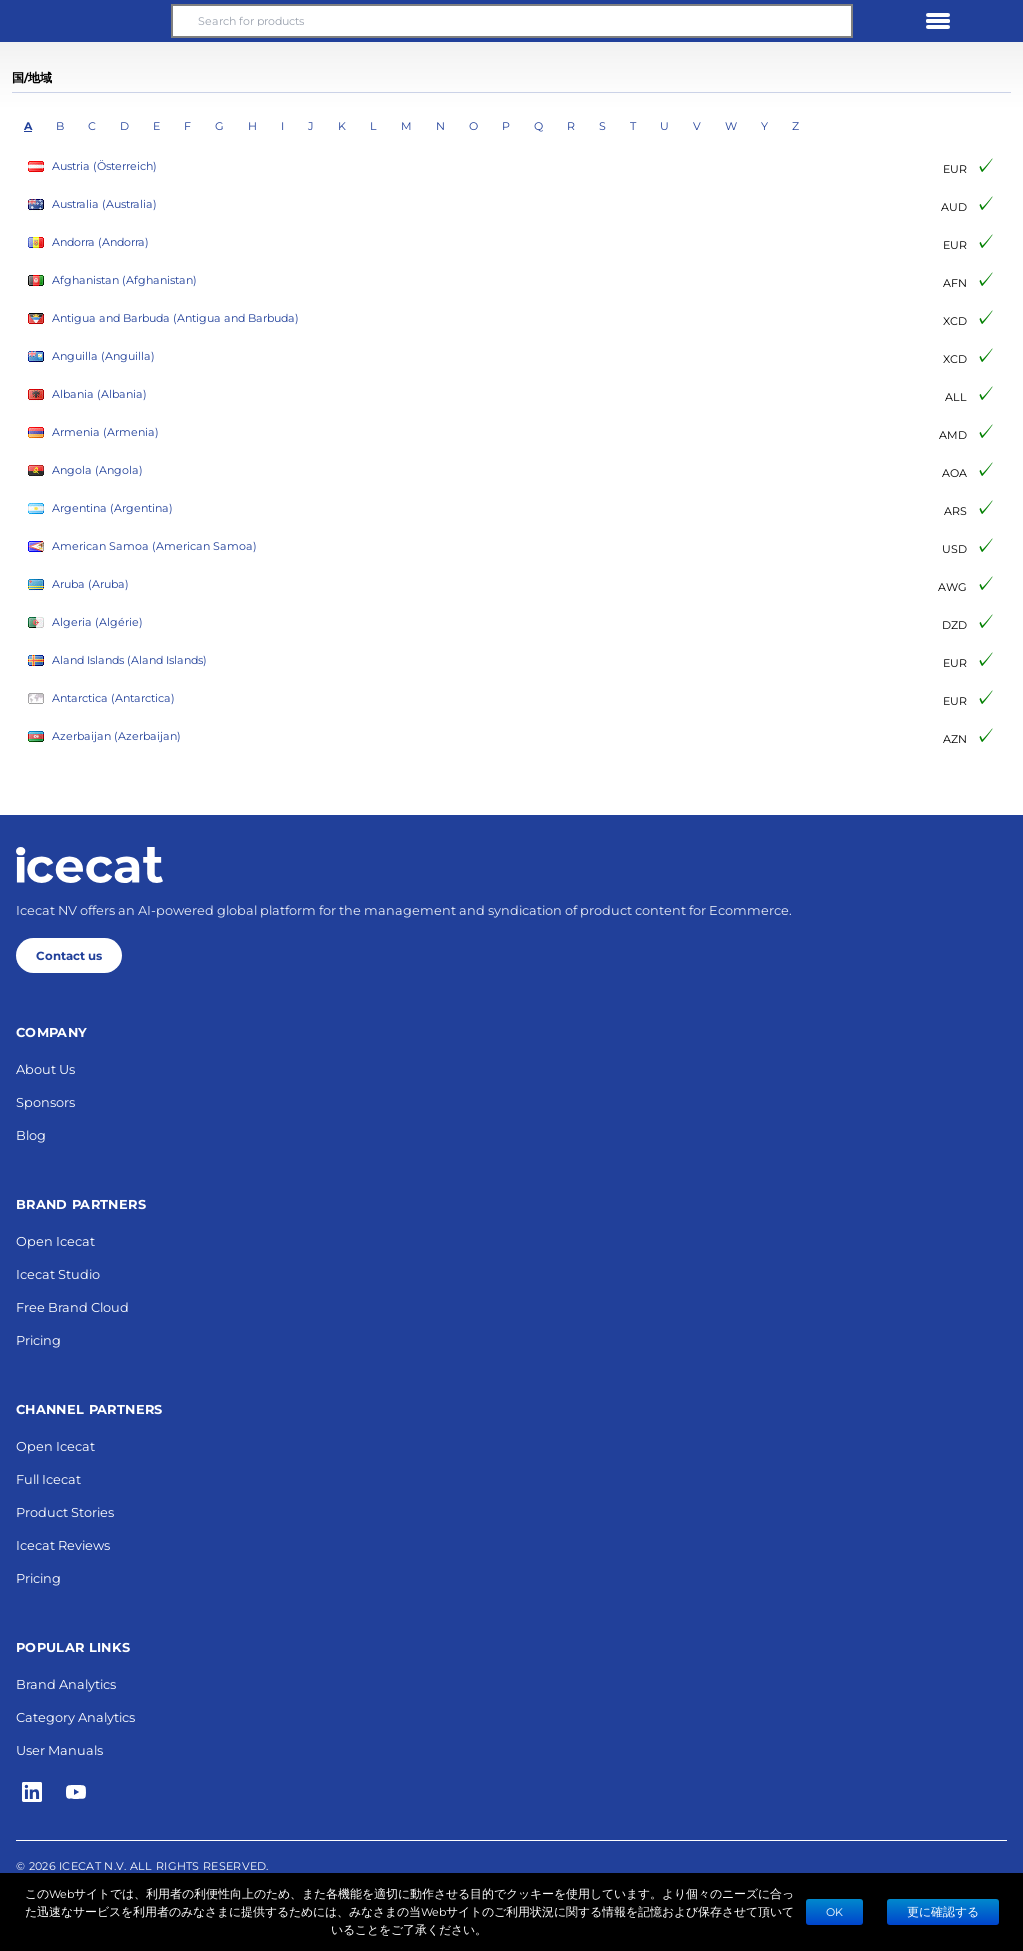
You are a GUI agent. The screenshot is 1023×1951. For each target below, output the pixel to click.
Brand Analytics (66, 1683)
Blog (31, 1134)
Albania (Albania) (87, 394)
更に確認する (943, 1911)
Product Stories (65, 1511)
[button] (85, 21)
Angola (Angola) (85, 470)
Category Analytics (75, 1716)
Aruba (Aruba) (78, 584)
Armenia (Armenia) (93, 432)
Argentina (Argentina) (100, 508)
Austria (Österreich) (92, 166)
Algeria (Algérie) (85, 622)
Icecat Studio (58, 1273)
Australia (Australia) (92, 204)
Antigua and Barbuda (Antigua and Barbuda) (163, 318)
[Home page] (89, 865)
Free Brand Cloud (72, 1306)
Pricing (38, 1339)
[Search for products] (512, 21)
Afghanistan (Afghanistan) (112, 280)
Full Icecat (48, 1478)
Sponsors (45, 1101)
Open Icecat (55, 1240)
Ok (834, 1911)
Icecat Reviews (63, 1544)
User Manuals (59, 1749)
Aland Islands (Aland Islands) (117, 660)
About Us (45, 1068)
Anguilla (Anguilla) (91, 356)
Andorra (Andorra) (88, 242)
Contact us (69, 955)
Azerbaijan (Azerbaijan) (104, 736)
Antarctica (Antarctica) (101, 698)
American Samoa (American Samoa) (142, 546)
